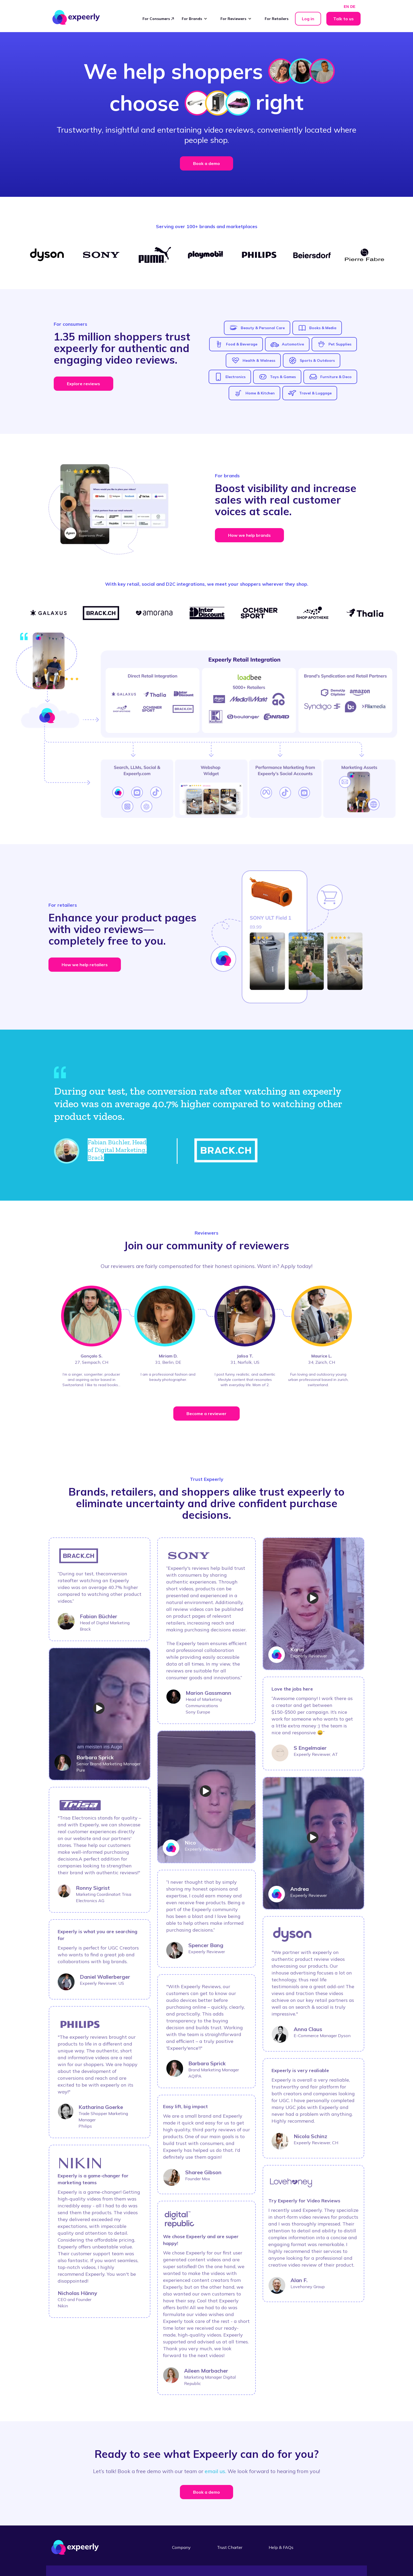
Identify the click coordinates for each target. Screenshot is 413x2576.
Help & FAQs (281, 2547)
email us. (215, 2471)
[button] (197, 18)
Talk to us (343, 18)
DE (352, 6)
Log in (308, 18)
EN (346, 6)
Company (181, 2547)
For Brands (192, 18)
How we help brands (249, 535)
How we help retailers (85, 964)
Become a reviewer (206, 1413)
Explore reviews (83, 383)
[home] (76, 17)
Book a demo (206, 163)
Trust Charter (229, 2547)
